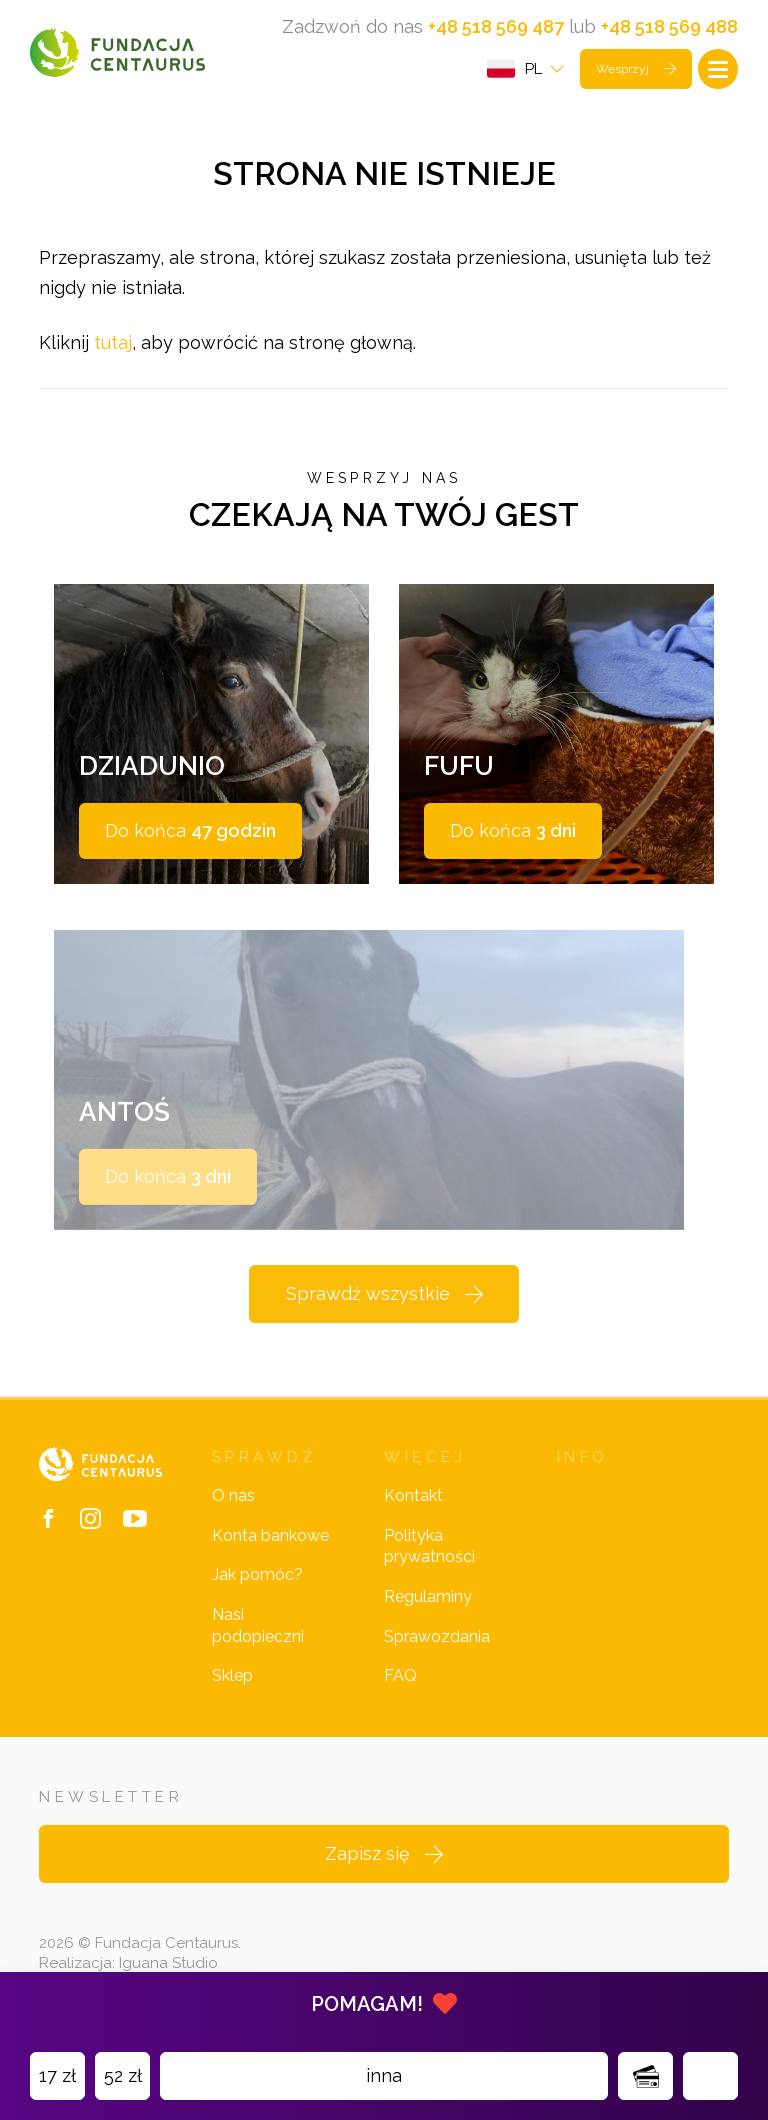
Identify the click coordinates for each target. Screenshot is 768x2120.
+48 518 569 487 (496, 26)
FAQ (400, 1675)
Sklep (232, 1675)
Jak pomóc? (257, 1574)
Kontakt (413, 1495)
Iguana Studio (168, 1963)
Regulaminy (428, 1596)
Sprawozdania (437, 1636)
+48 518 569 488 (669, 26)
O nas (233, 1495)
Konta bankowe (270, 1535)
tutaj (113, 342)
